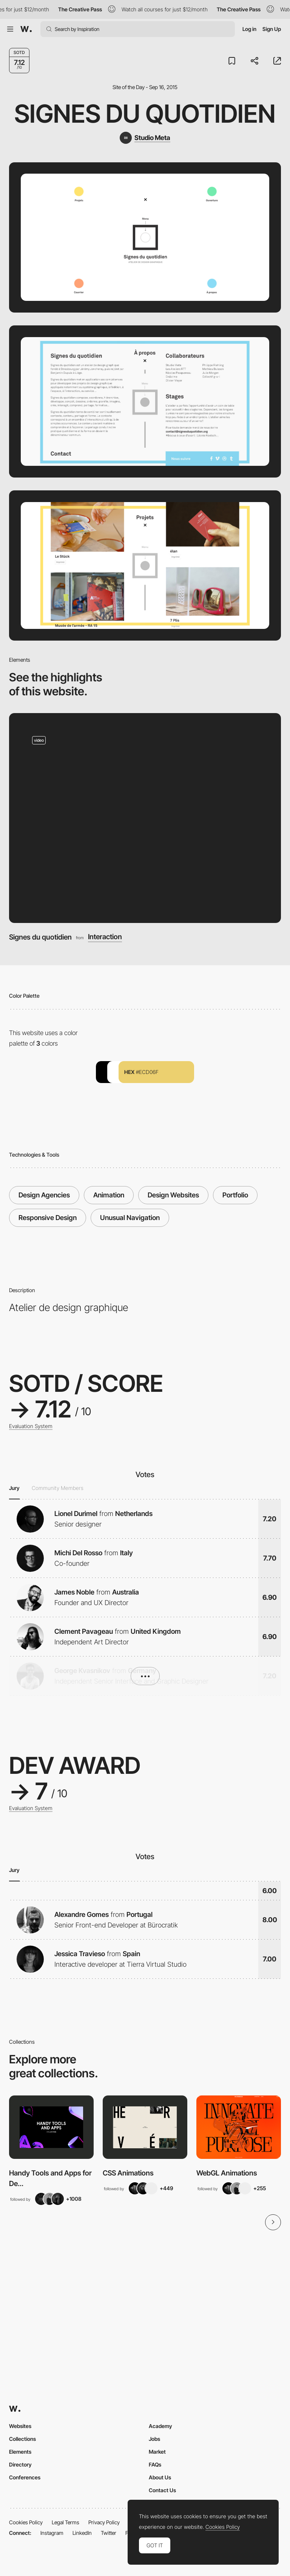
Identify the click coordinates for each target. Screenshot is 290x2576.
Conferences (24, 2477)
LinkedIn (82, 2533)
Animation (108, 1195)
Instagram (51, 2533)
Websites (20, 2426)
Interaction (105, 937)
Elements (20, 2451)
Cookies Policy (26, 2522)
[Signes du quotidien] (145, 818)
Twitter (108, 2533)
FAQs (155, 2464)
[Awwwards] (26, 29)
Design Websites (173, 1195)
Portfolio (235, 1195)
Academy (160, 2426)
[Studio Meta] (145, 138)
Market (157, 2451)
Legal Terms (65, 2522)
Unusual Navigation (130, 1218)
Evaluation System (30, 1426)
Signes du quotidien (145, 114)
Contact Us (162, 2490)
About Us (160, 2477)
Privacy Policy (104, 2522)
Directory (20, 2464)
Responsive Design (48, 1218)
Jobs (154, 2439)
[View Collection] (51, 2127)
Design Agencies (44, 1195)
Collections (22, 2439)
